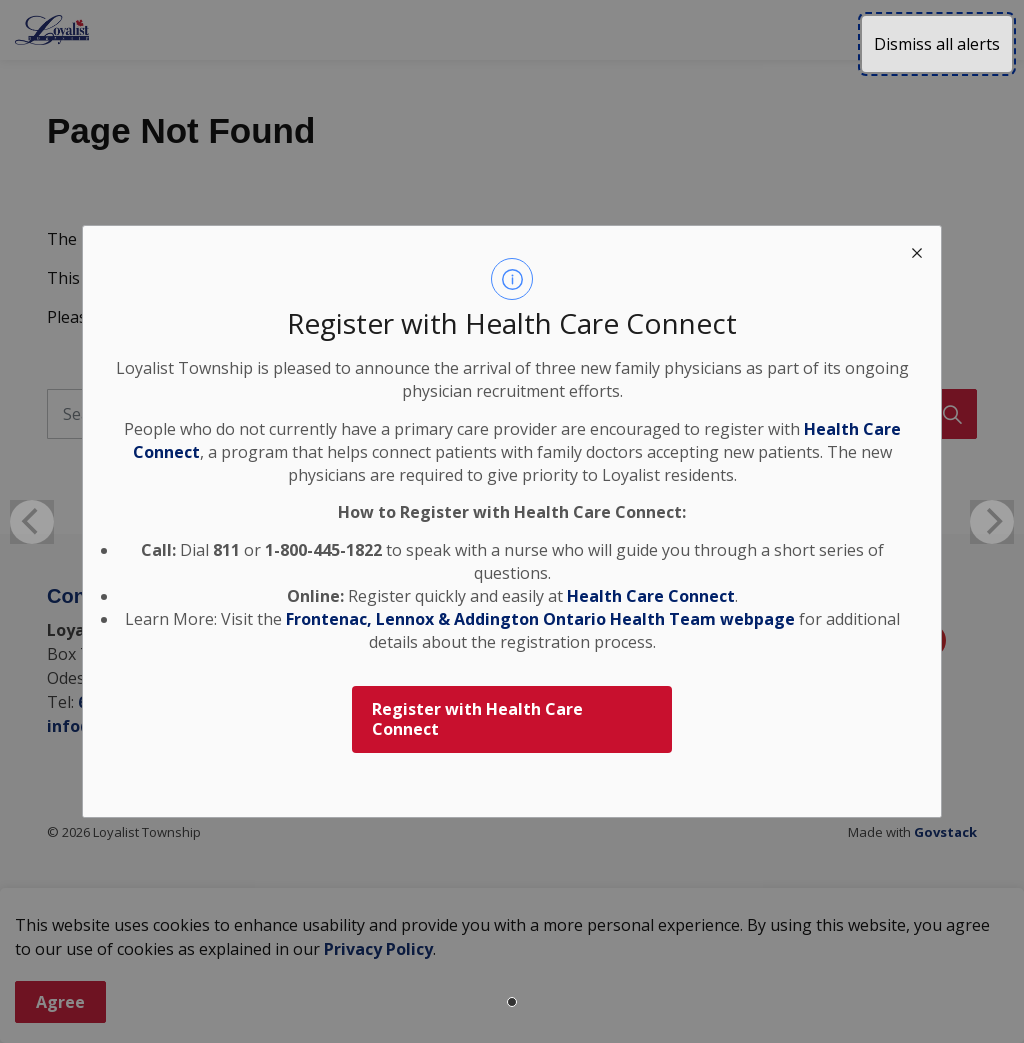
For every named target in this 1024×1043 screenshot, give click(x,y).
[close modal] (917, 250)
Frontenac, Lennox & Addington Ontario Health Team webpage (540, 619)
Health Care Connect (651, 596)
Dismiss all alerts (937, 44)
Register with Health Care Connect (477, 719)
